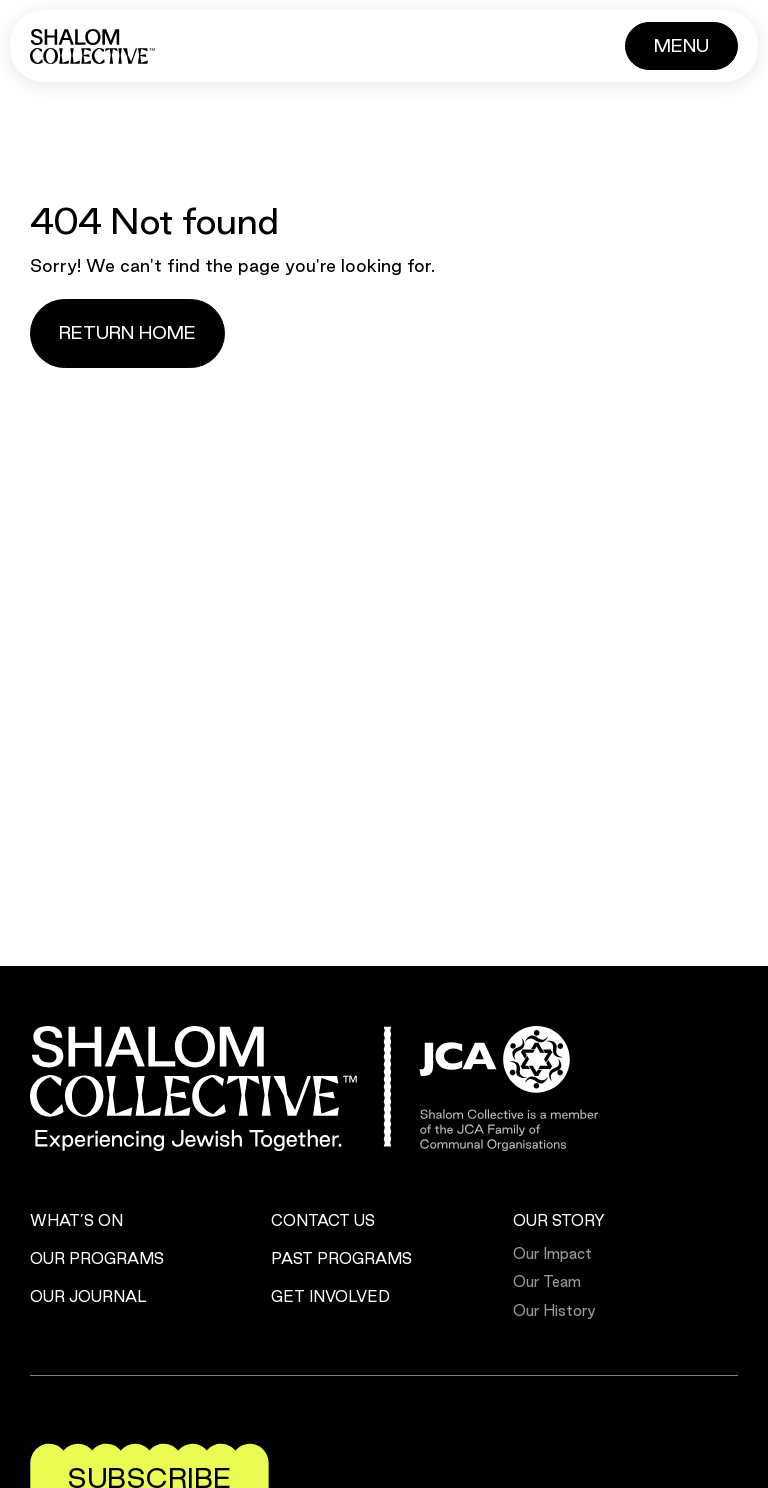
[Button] (681, 46)
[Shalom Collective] (92, 46)
